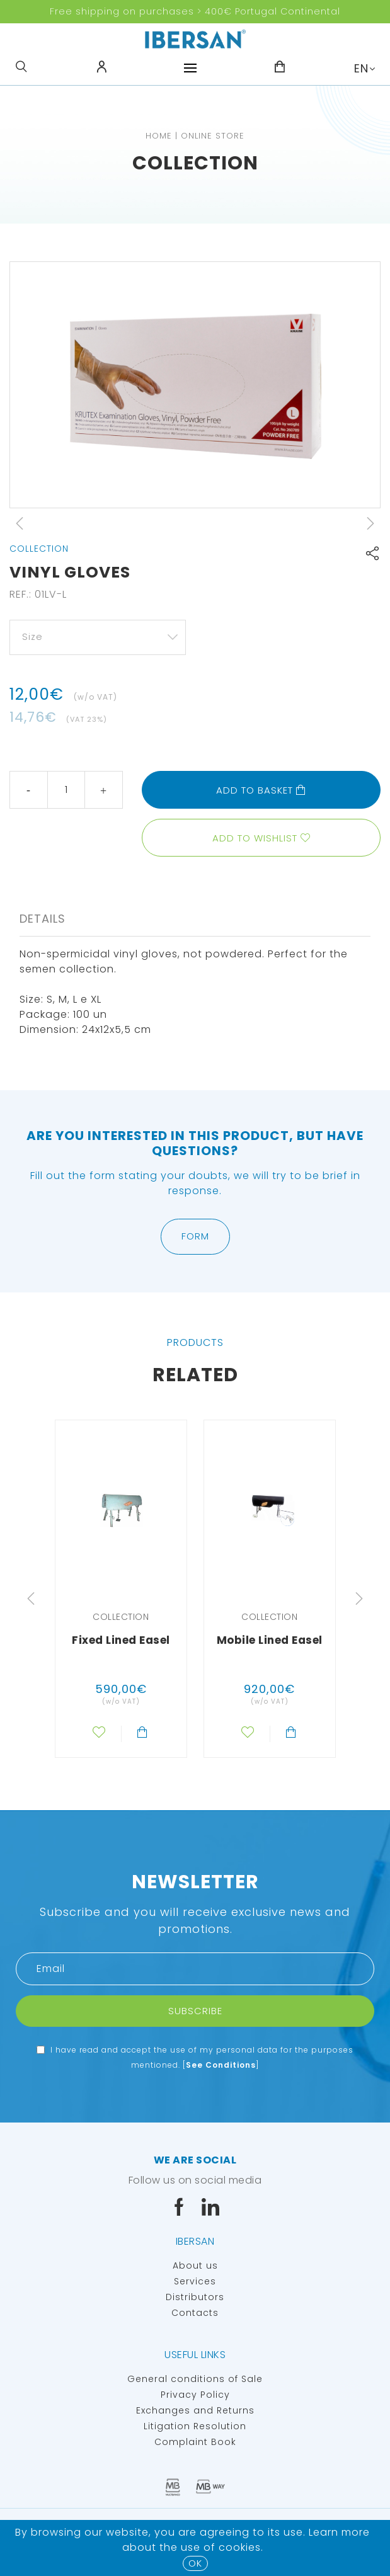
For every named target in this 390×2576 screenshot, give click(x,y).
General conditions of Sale (195, 2379)
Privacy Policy (195, 2394)
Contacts (195, 2312)
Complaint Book (195, 2442)
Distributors (195, 2297)
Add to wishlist (254, 838)
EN (361, 68)
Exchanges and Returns (195, 2410)
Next (370, 523)
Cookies (240, 2547)
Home (159, 136)
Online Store (212, 136)
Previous (19, 523)
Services (195, 2281)
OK (195, 2563)
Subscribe (195, 2010)
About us (195, 2265)
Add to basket (261, 790)
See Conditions (221, 2065)
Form (195, 1236)
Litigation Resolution (195, 2426)
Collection (195, 163)
